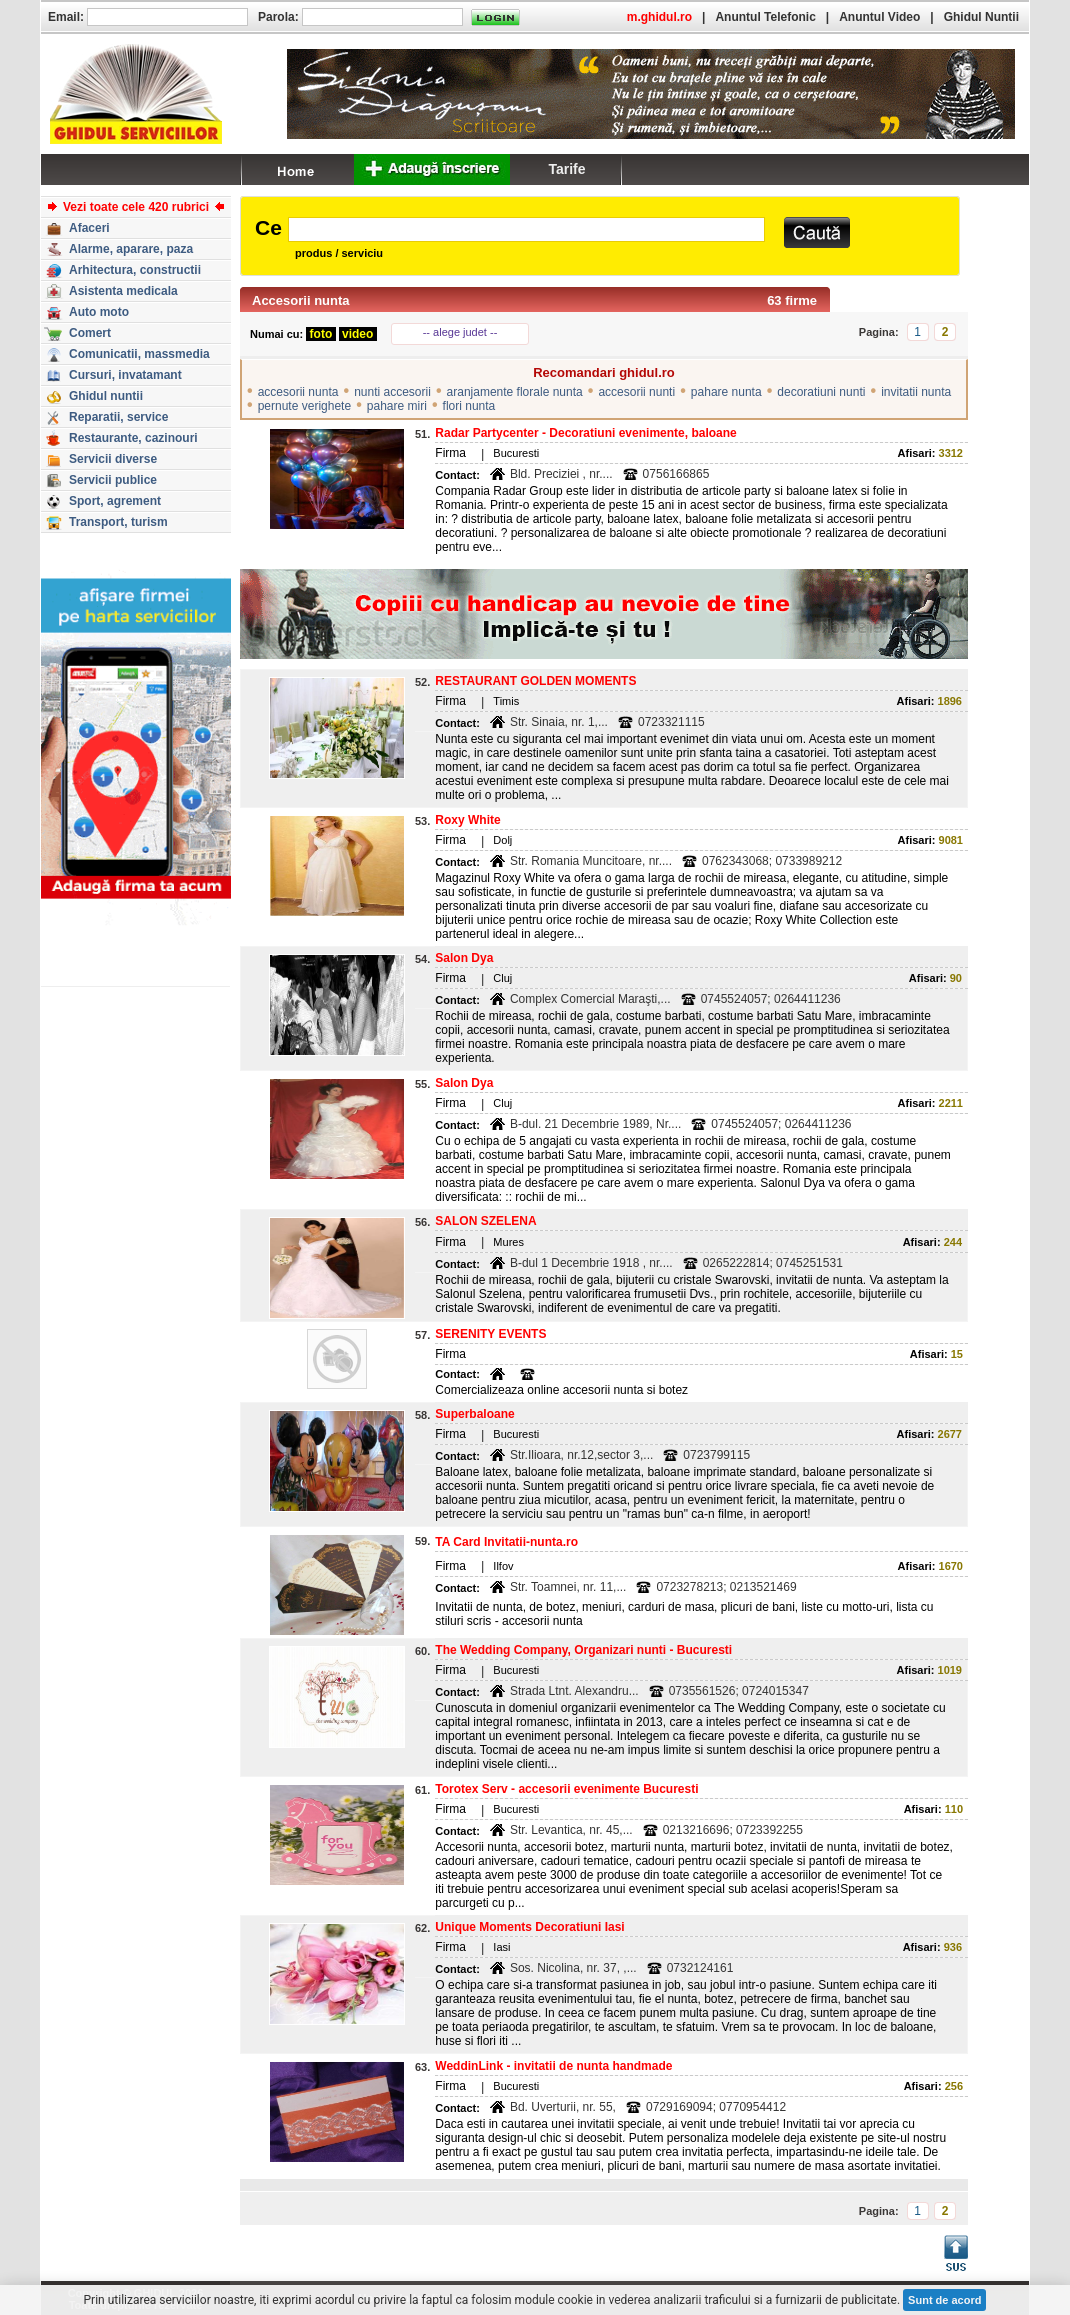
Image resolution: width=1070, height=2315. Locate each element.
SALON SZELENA (485, 1221)
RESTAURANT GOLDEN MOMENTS (535, 681)
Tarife (566, 169)
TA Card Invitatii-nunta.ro (506, 1542)
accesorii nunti (636, 392)
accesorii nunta (298, 392)
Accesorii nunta (301, 300)
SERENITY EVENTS (490, 1334)
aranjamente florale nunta (515, 392)
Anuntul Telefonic (765, 17)
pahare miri (397, 406)
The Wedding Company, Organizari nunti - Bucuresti (583, 1650)
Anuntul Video (879, 17)
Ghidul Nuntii (981, 17)
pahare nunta (726, 392)
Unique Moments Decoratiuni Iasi (529, 1927)
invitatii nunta (916, 392)
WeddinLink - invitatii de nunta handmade (553, 2066)
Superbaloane (474, 1414)
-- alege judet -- (460, 332)
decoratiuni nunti (821, 392)
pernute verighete (304, 406)
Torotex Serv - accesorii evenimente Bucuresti (566, 1789)
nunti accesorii (392, 392)
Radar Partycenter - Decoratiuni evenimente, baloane (585, 433)
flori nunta (469, 406)
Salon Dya (464, 958)
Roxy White (467, 820)
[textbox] (526, 229)
